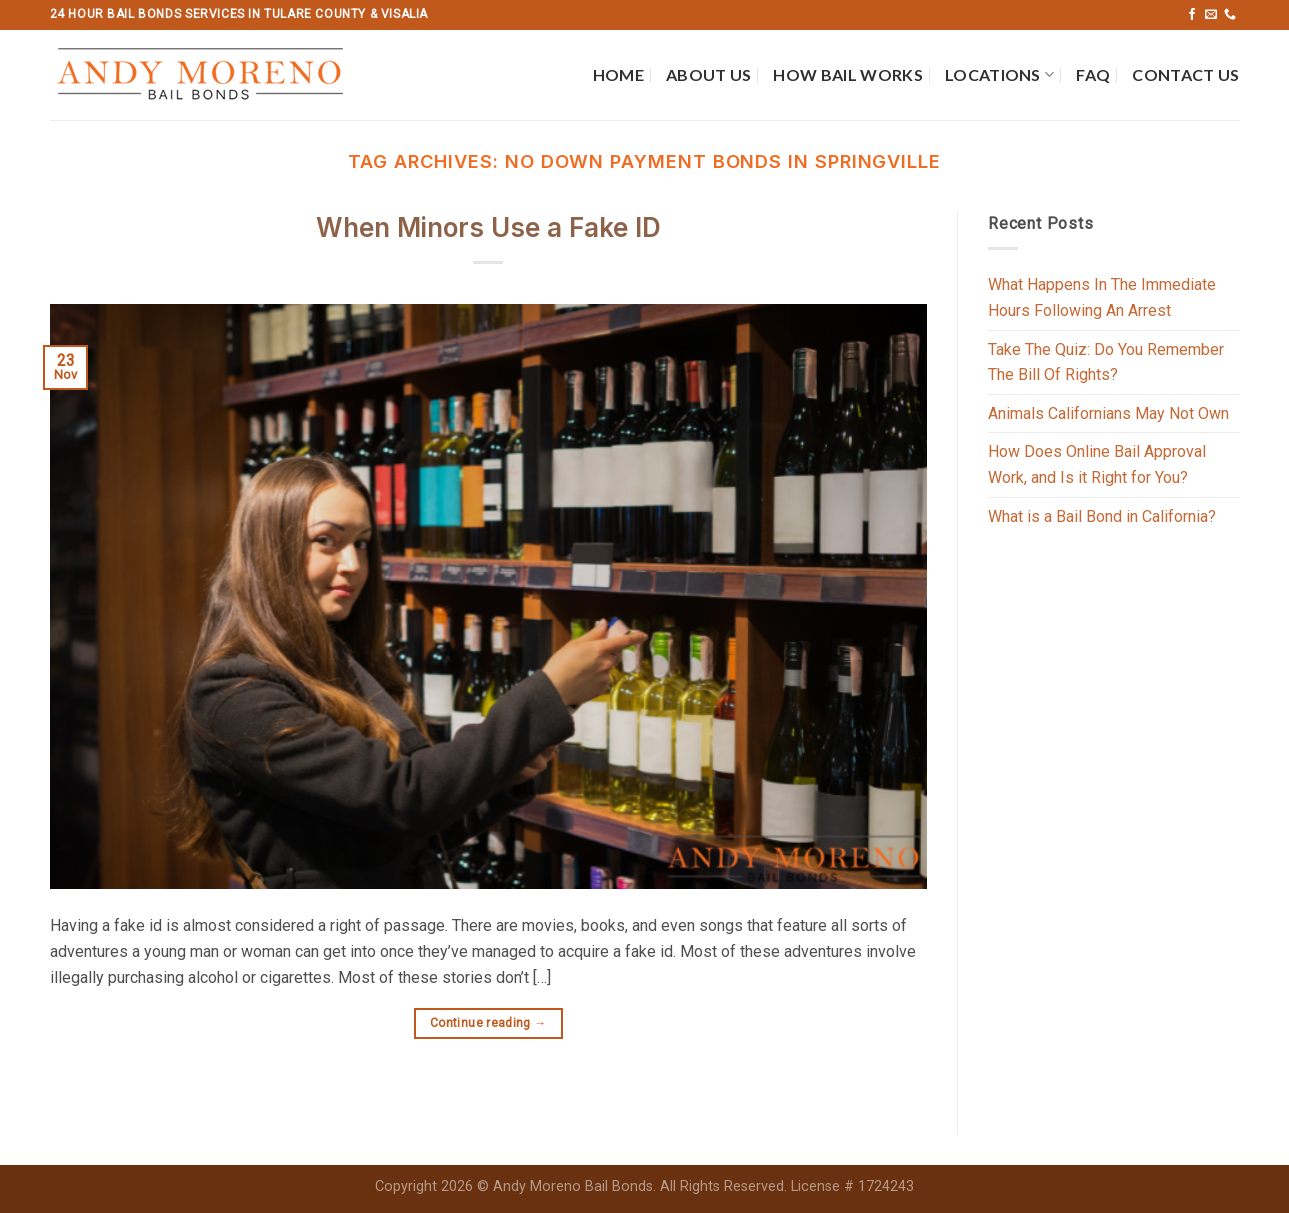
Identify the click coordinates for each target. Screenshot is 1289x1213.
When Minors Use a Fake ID (488, 227)
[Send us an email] (1211, 15)
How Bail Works (847, 74)
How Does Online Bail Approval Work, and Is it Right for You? (1097, 464)
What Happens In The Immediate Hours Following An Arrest (1102, 297)
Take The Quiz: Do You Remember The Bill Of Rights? (1106, 362)
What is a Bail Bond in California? (1102, 516)
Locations (999, 75)
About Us (709, 74)
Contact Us (1185, 74)
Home (618, 74)
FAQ (1093, 74)
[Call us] (1230, 15)
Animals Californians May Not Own (1108, 413)
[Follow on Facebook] (1192, 15)
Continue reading (488, 1023)
